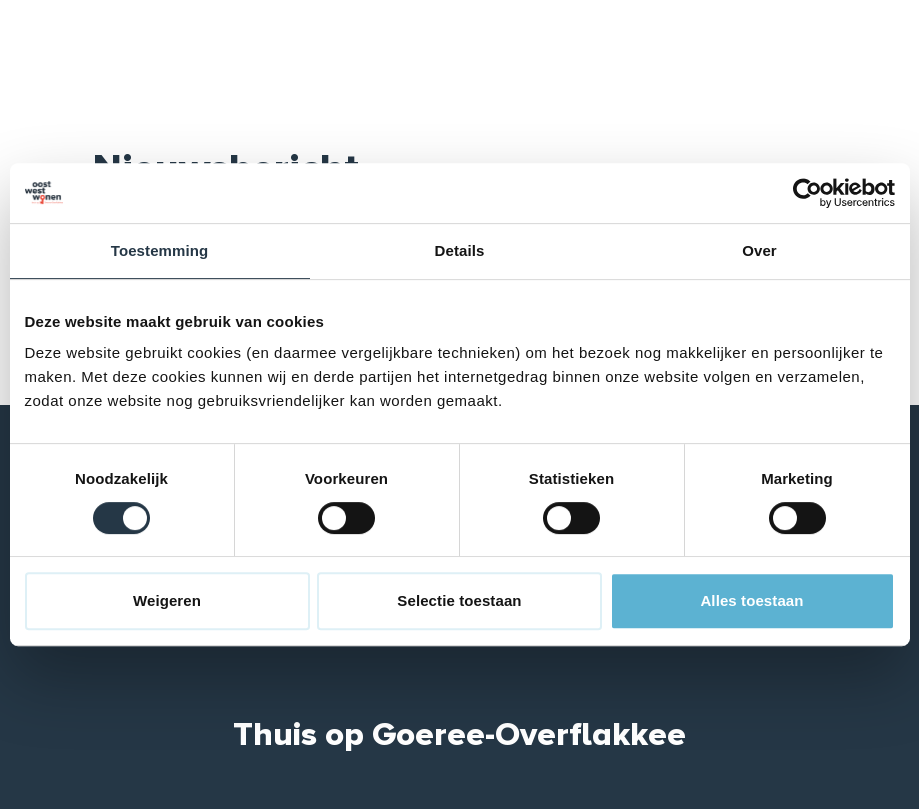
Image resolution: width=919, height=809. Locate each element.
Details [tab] (460, 250)
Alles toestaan (751, 600)
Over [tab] (759, 250)
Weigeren (167, 600)
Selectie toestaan (459, 600)
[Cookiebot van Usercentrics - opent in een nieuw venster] (807, 193)
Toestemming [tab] (160, 250)
